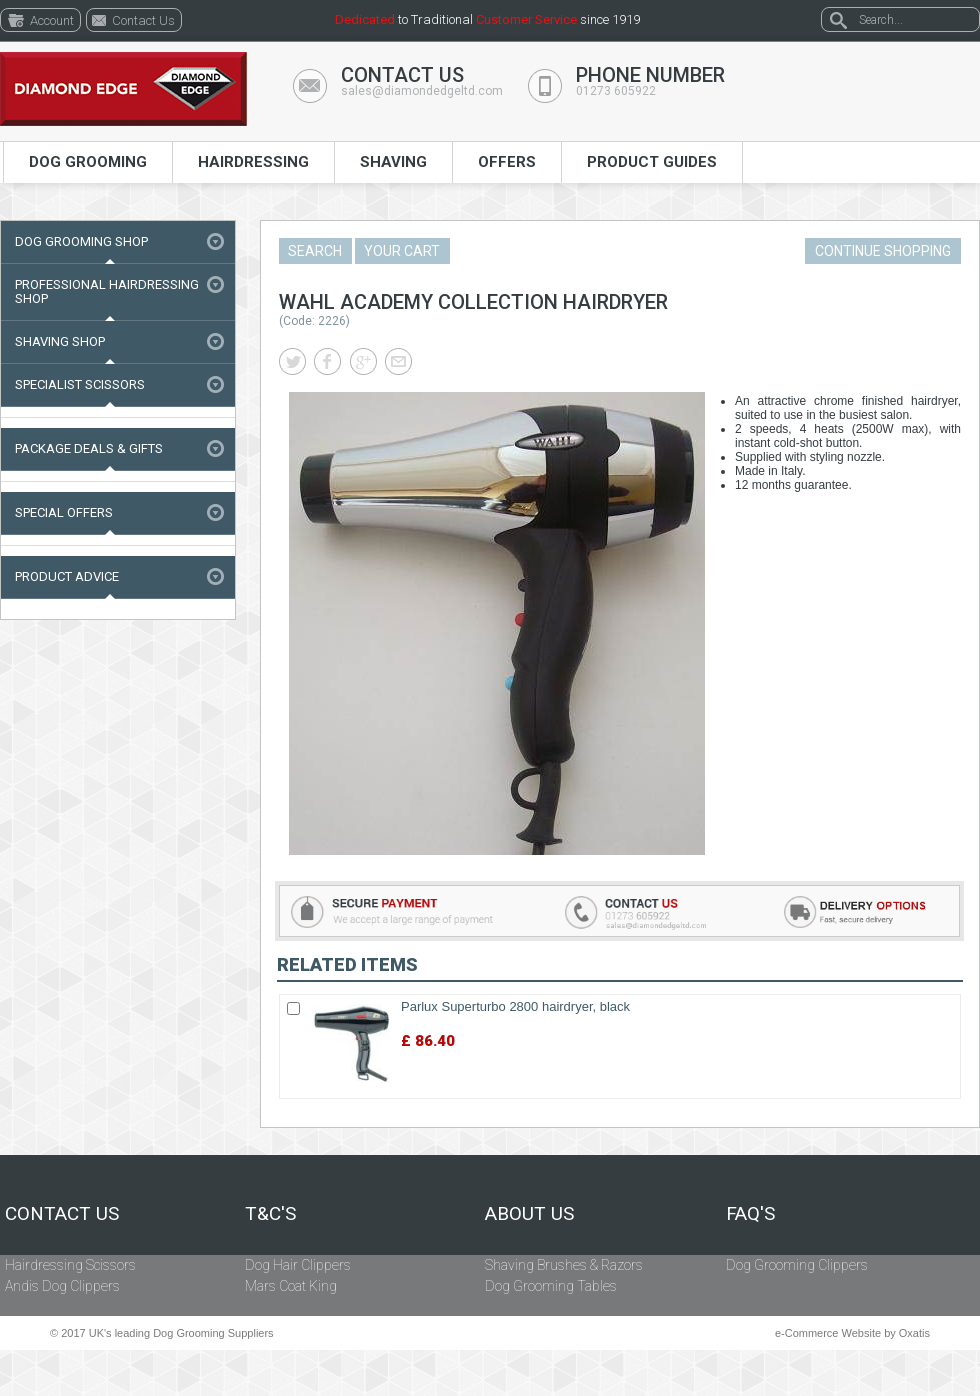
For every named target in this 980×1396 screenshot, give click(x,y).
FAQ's (750, 1214)
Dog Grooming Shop (81, 241)
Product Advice (67, 576)
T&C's (270, 1214)
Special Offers (64, 512)
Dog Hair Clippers (298, 1265)
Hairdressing (253, 162)
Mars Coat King (291, 1286)
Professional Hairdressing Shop (107, 291)
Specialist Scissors (80, 384)
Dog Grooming (88, 162)
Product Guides (652, 162)
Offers (507, 162)
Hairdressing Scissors (70, 1265)
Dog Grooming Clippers (797, 1265)
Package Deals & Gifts (89, 448)
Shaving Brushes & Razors (564, 1265)
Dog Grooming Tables (551, 1286)
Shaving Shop (60, 341)
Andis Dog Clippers (62, 1286)
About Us (529, 1214)
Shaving (393, 162)
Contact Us (62, 1214)
